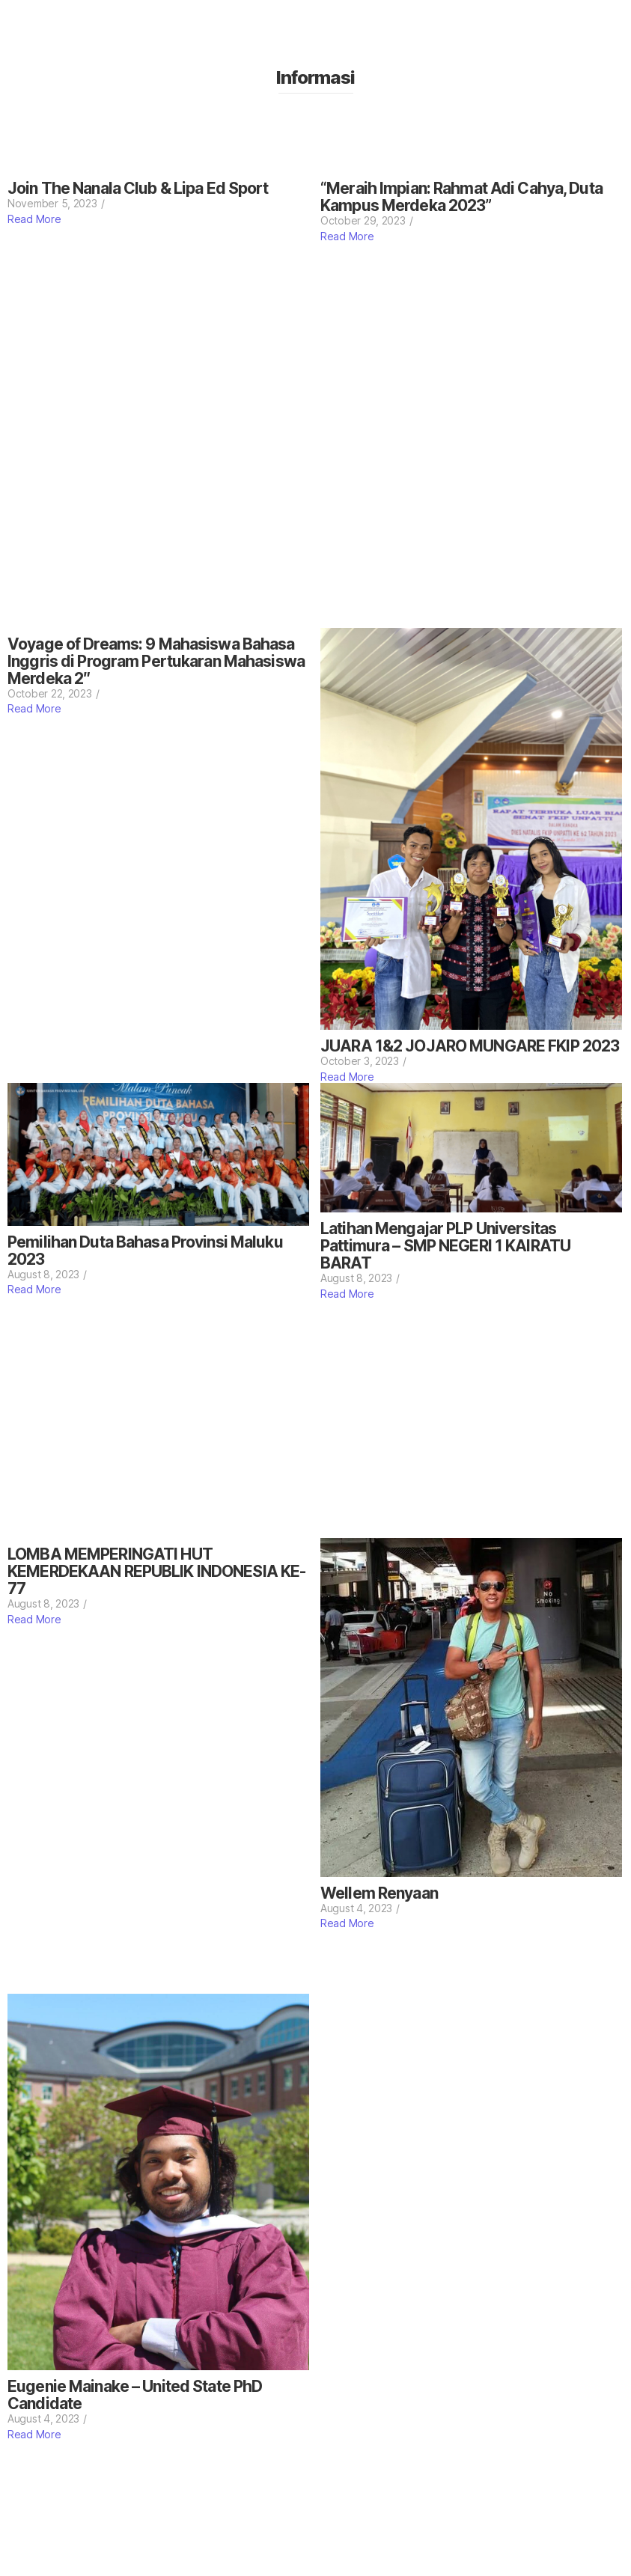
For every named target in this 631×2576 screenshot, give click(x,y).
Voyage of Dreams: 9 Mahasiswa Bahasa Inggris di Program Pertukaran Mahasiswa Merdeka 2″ (156, 661)
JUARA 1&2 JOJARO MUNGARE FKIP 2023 (469, 1045)
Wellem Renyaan (379, 1893)
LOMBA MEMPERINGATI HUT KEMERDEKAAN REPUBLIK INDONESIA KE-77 (156, 1571)
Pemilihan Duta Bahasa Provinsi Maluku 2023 (145, 1250)
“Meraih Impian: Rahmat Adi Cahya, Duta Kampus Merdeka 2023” (461, 197)
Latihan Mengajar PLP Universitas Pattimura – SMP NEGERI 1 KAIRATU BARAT (445, 1246)
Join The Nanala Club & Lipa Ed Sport (138, 188)
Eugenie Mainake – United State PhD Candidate (134, 2395)
